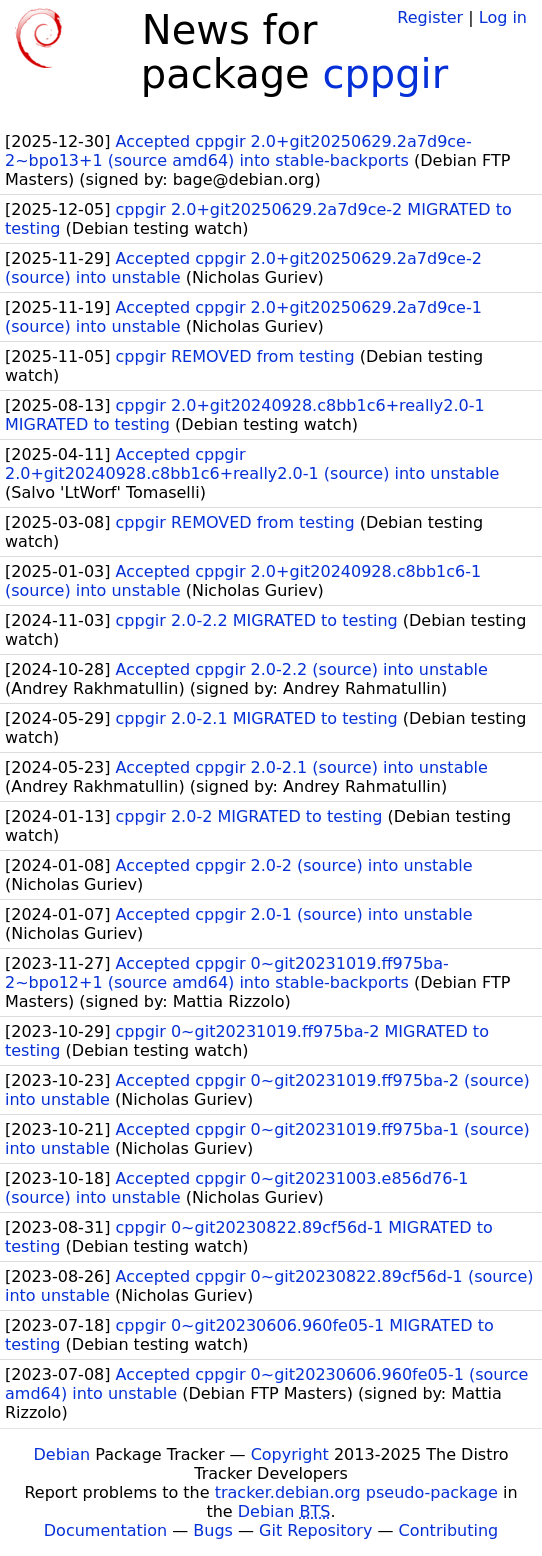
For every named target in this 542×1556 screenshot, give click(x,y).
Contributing (449, 1530)
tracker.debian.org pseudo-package (356, 1492)
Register (430, 17)
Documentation (105, 1530)
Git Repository (315, 1530)
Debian (62, 1454)
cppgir (385, 74)
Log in (503, 17)
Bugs (213, 1530)
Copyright (290, 1454)
